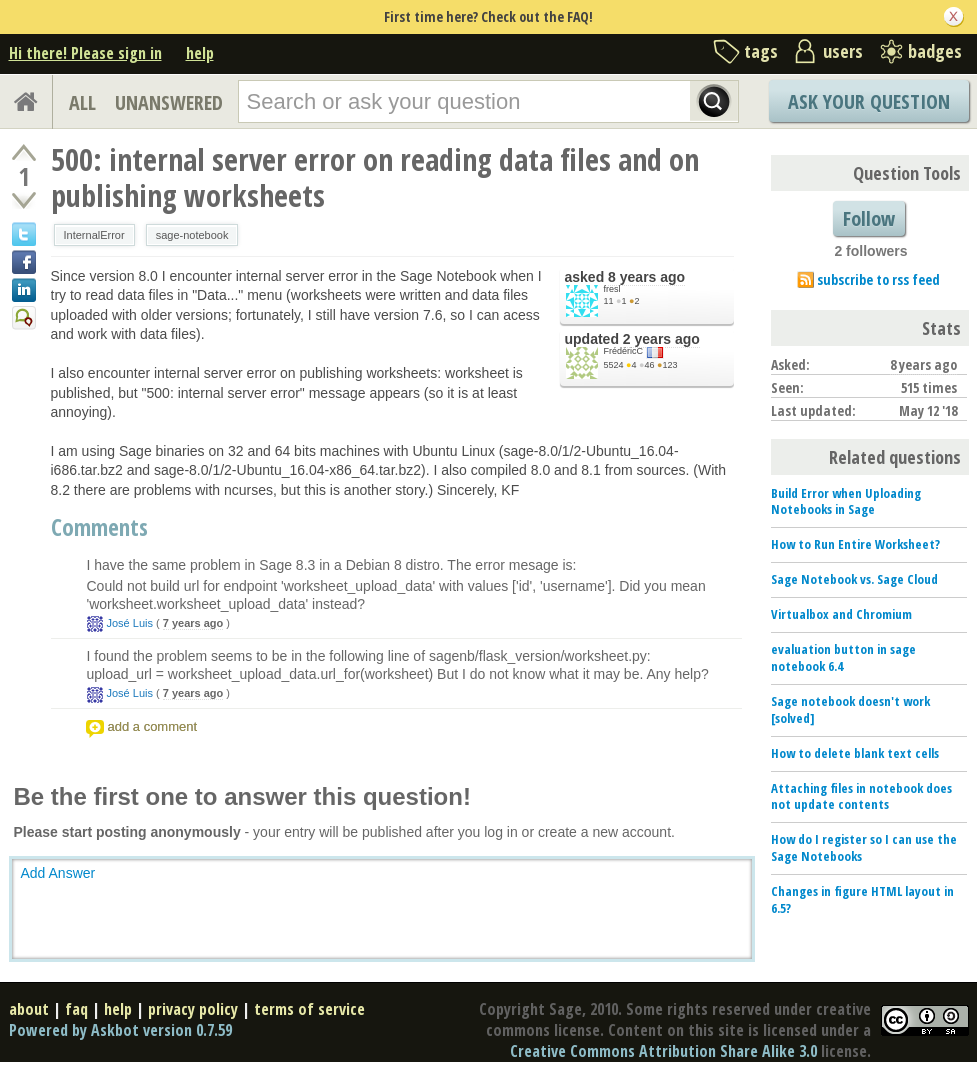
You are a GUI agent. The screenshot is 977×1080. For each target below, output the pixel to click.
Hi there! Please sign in (85, 53)
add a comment (153, 726)
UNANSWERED (169, 102)
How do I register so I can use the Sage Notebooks (864, 847)
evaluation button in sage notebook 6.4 (843, 657)
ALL (82, 102)
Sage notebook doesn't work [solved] (850, 709)
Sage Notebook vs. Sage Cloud (854, 579)
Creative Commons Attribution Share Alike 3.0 (663, 1051)
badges (935, 51)
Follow (869, 218)
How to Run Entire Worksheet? (855, 544)
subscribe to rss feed (878, 279)
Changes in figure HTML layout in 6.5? (862, 899)
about (29, 1009)
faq (76, 1009)
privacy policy (193, 1009)
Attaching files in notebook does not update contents (861, 796)
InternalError (94, 235)
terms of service (309, 1009)
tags (761, 51)
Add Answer (58, 873)
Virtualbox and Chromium (841, 614)
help (200, 53)
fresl (612, 289)
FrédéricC (624, 351)
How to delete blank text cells (855, 753)
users (843, 51)
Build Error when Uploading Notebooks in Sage (846, 501)
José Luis (130, 623)
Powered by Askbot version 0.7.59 (120, 1030)
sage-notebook (192, 235)
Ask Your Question (869, 101)
